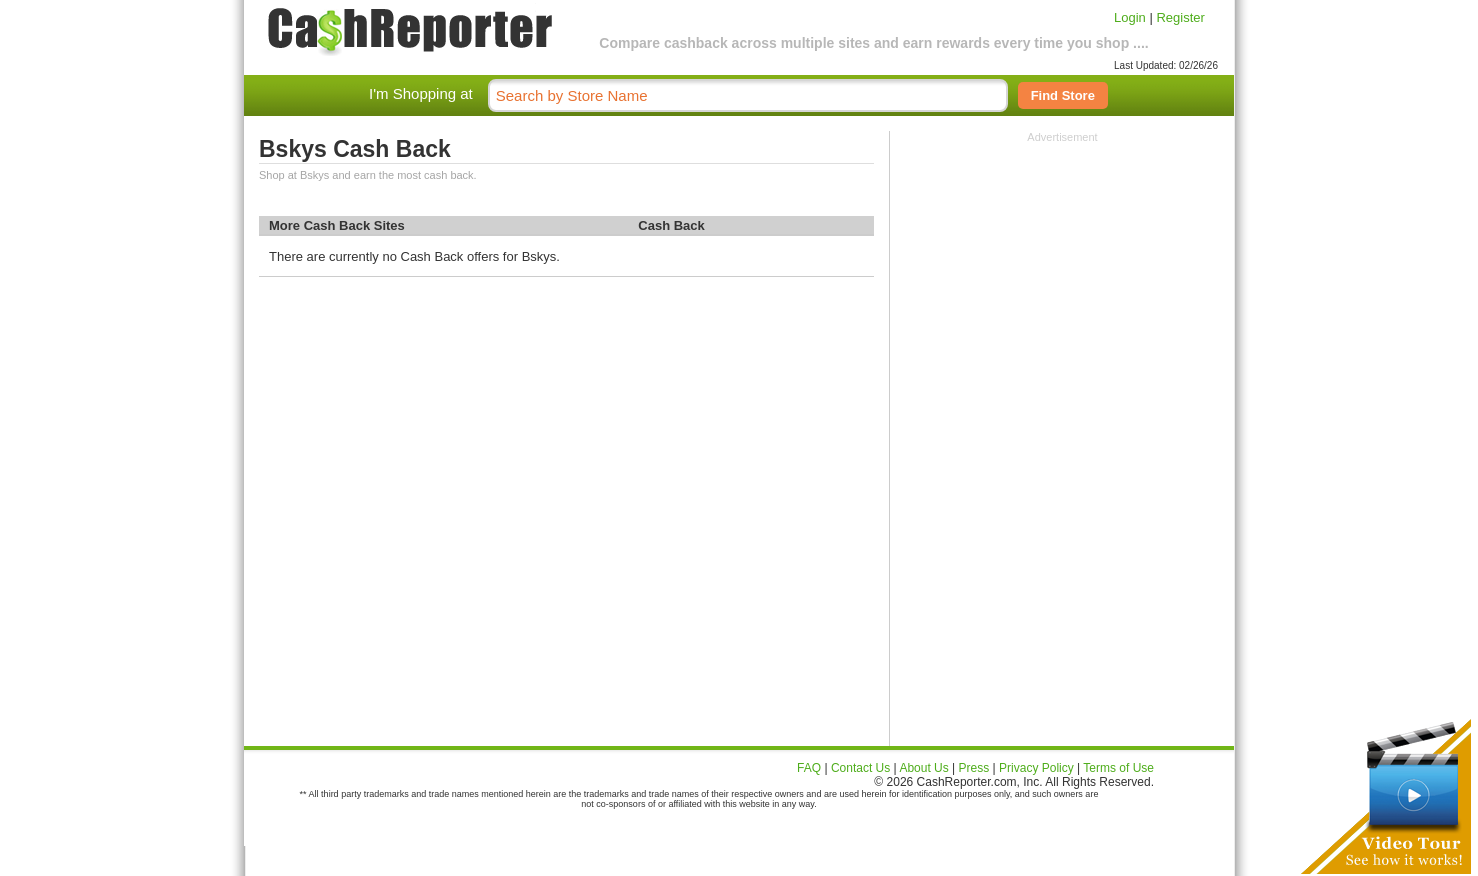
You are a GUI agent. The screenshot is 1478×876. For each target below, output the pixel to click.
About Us (923, 768)
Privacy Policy (1036, 768)
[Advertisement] (1063, 268)
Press (974, 768)
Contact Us (860, 768)
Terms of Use (1118, 768)
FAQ (809, 768)
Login (1130, 17)
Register (1180, 17)
